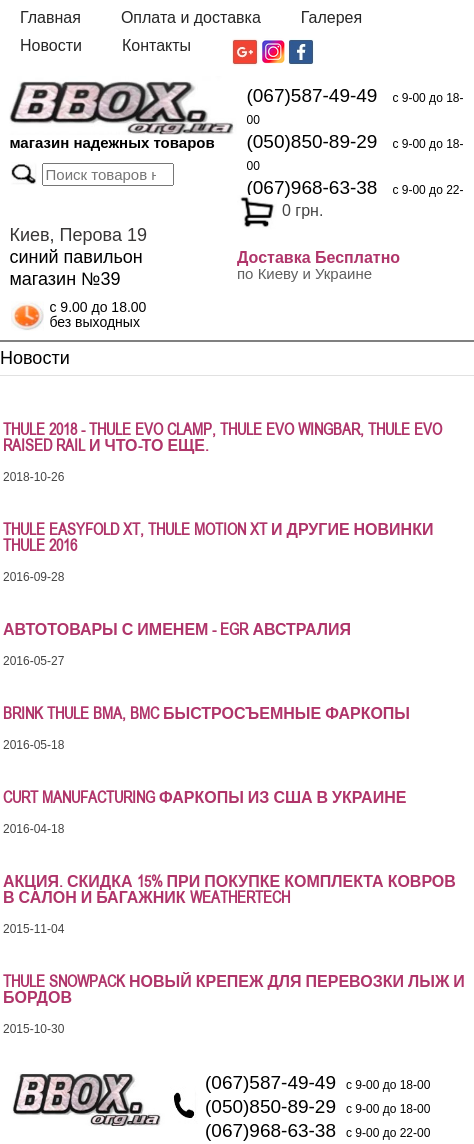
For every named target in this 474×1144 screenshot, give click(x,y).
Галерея (331, 17)
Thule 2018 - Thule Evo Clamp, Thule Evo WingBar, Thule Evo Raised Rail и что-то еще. (222, 437)
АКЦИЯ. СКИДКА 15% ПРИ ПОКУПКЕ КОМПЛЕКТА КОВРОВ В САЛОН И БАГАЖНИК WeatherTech (229, 889)
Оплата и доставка (191, 17)
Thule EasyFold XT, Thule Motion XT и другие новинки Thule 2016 (218, 537)
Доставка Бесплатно (318, 257)
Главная (50, 17)
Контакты (156, 45)
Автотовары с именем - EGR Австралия (177, 629)
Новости (51, 45)
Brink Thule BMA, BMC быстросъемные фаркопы (206, 713)
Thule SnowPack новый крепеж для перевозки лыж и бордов (234, 989)
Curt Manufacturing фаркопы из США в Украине (204, 797)
